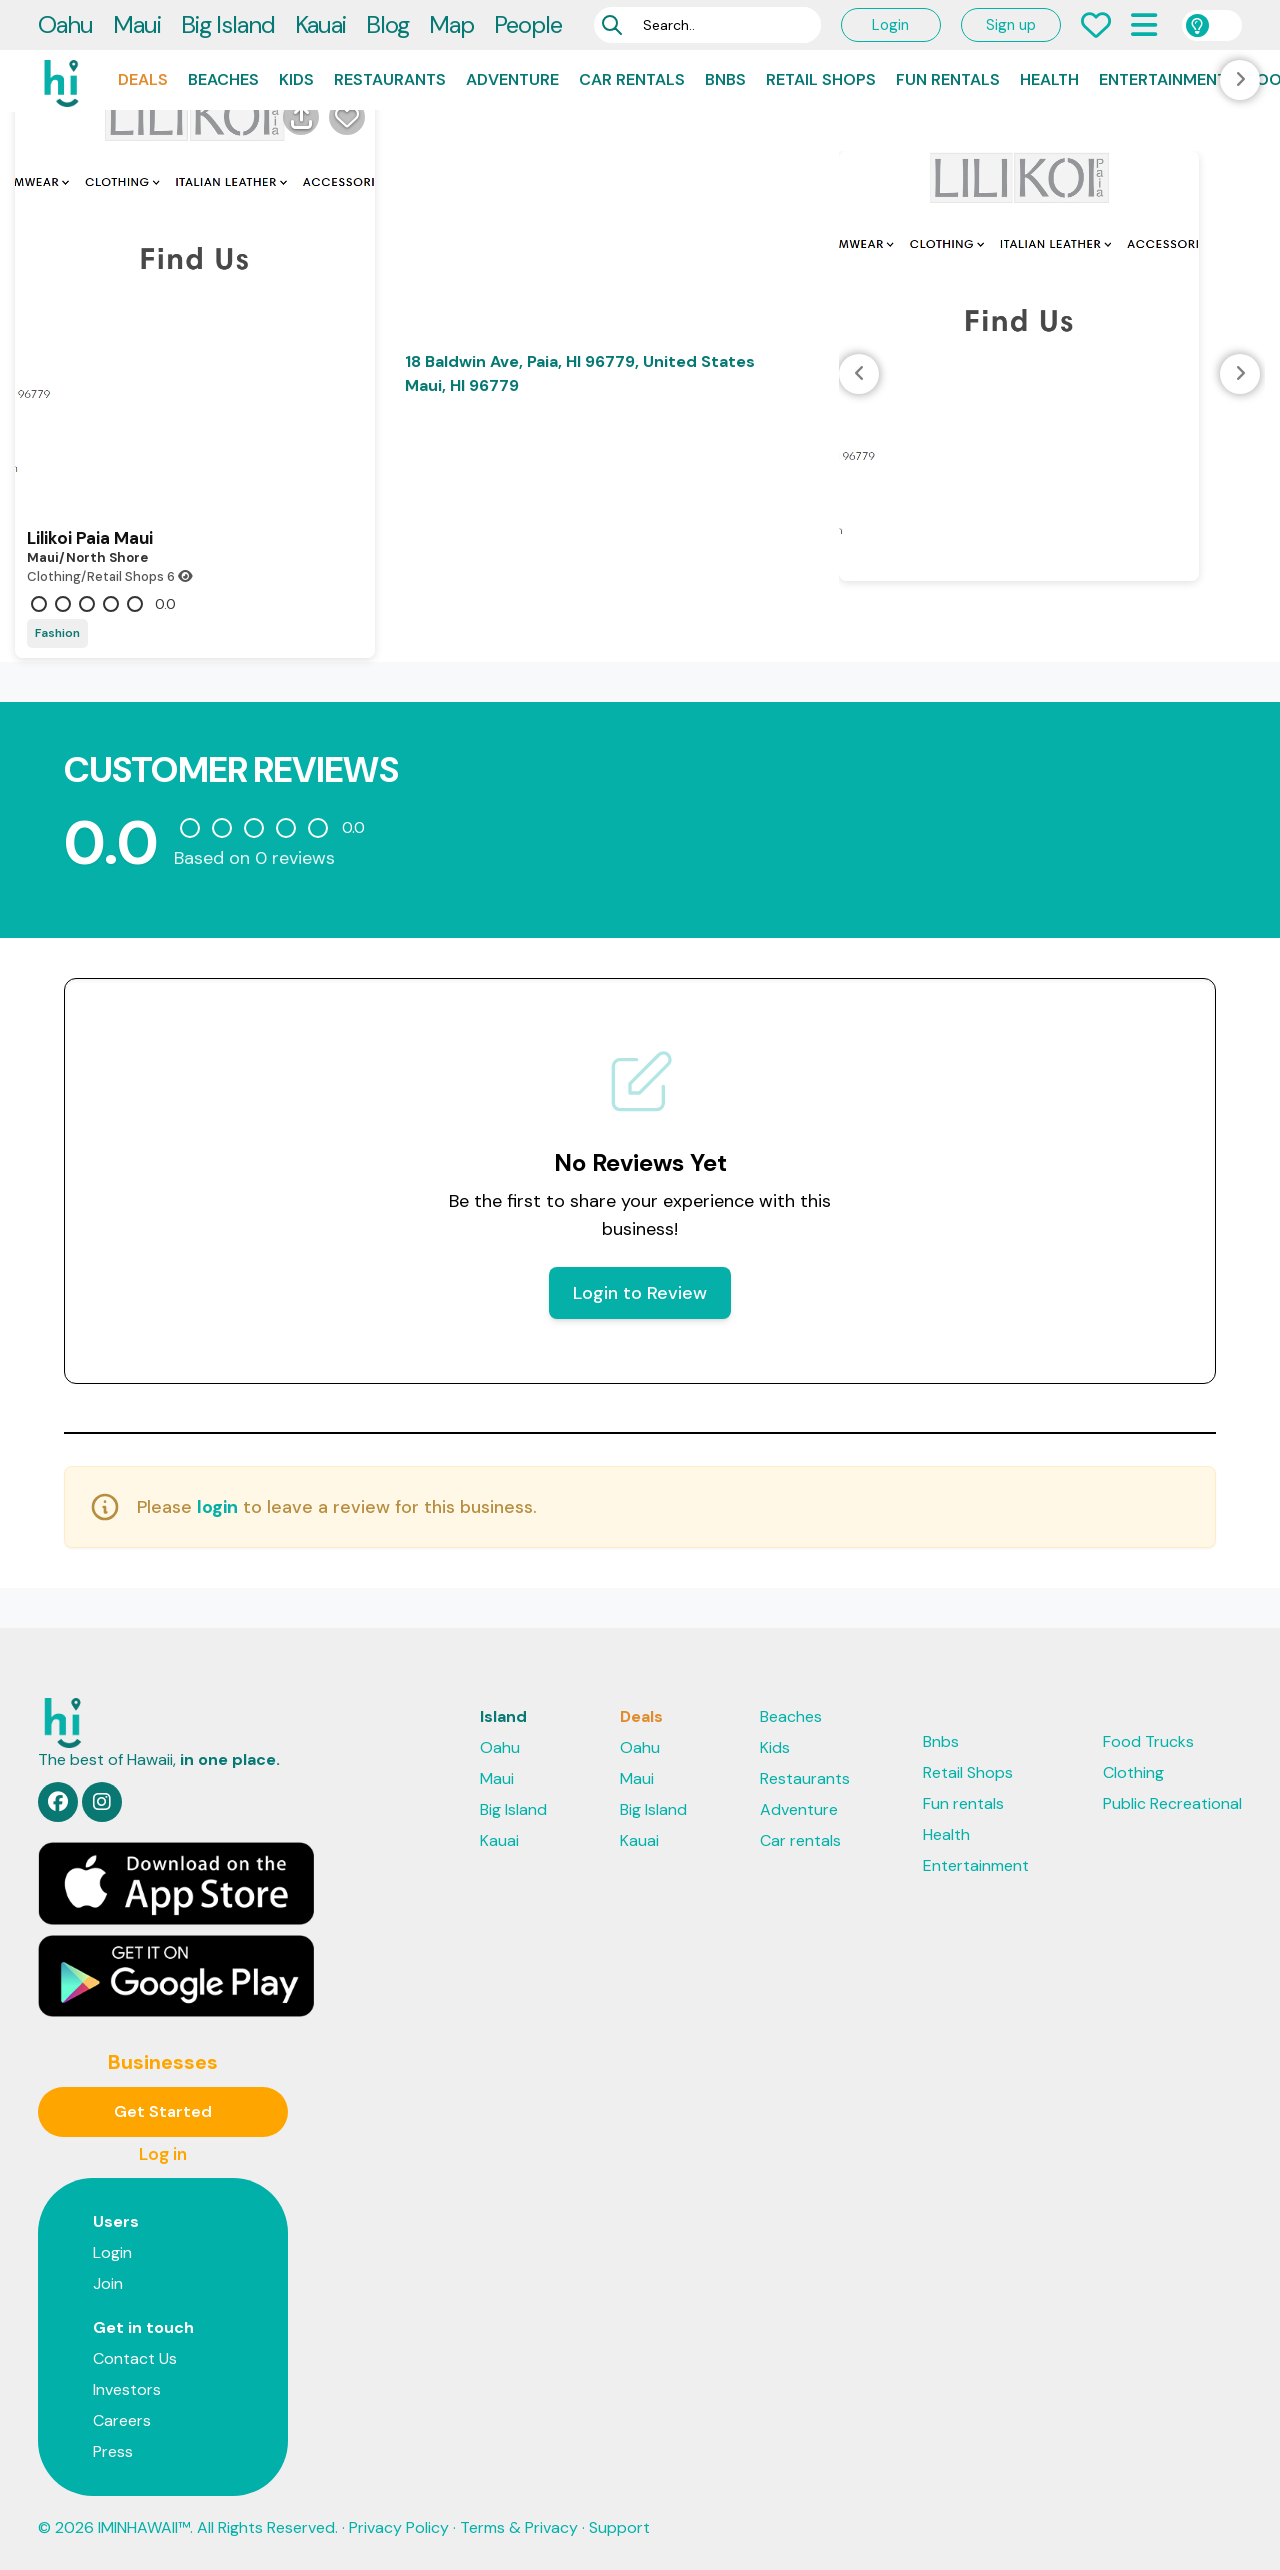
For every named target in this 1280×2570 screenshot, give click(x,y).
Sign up (1011, 25)
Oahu (65, 24)
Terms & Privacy (519, 2527)
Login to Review (640, 1293)
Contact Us (135, 2358)
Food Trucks (1148, 1741)
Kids (296, 79)
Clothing (1133, 1772)
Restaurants (390, 79)
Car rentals (632, 79)
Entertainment (1163, 79)
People (528, 24)
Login (890, 25)
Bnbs (725, 79)
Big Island (228, 24)
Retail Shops (821, 79)
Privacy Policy (399, 2527)
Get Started (163, 2111)
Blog (387, 24)
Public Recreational (1172, 1803)
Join (108, 2283)
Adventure (512, 79)
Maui (137, 24)
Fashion (57, 633)
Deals (143, 79)
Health (1049, 79)
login (217, 1507)
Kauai (320, 24)
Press (113, 2451)
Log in (163, 2154)
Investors (127, 2389)
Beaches (223, 79)
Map (451, 24)
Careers (122, 2420)
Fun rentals (948, 79)
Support (619, 2527)
